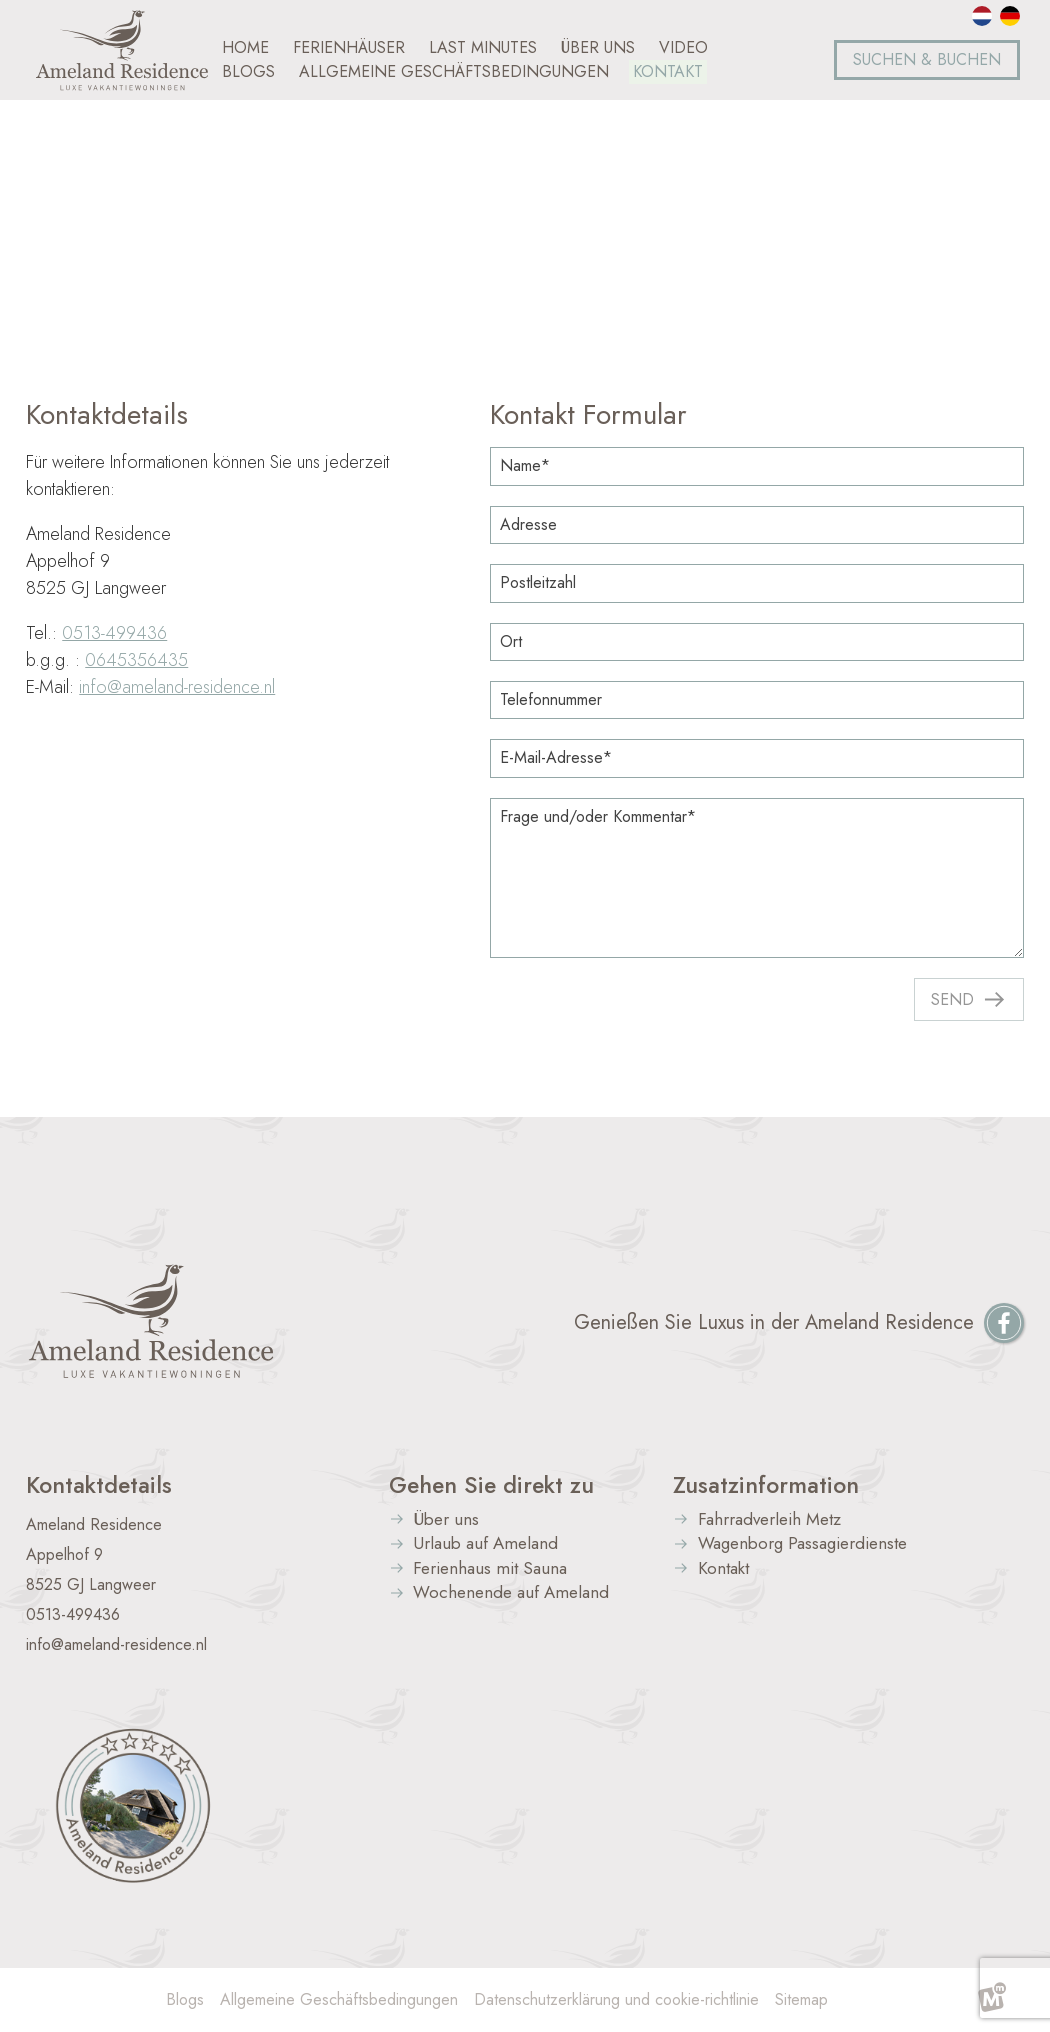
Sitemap (801, 1999)
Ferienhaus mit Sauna (490, 1569)
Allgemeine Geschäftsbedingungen (339, 1999)
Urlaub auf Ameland (485, 1544)
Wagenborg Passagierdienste (802, 1544)
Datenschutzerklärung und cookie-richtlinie (616, 1999)
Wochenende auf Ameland (511, 1593)
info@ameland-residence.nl (177, 687)
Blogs (185, 1999)
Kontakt (723, 1569)
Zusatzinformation (766, 1485)
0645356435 (136, 660)
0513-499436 (114, 633)
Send (952, 999)
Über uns (446, 1520)
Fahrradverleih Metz (769, 1520)
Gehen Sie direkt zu (491, 1485)
